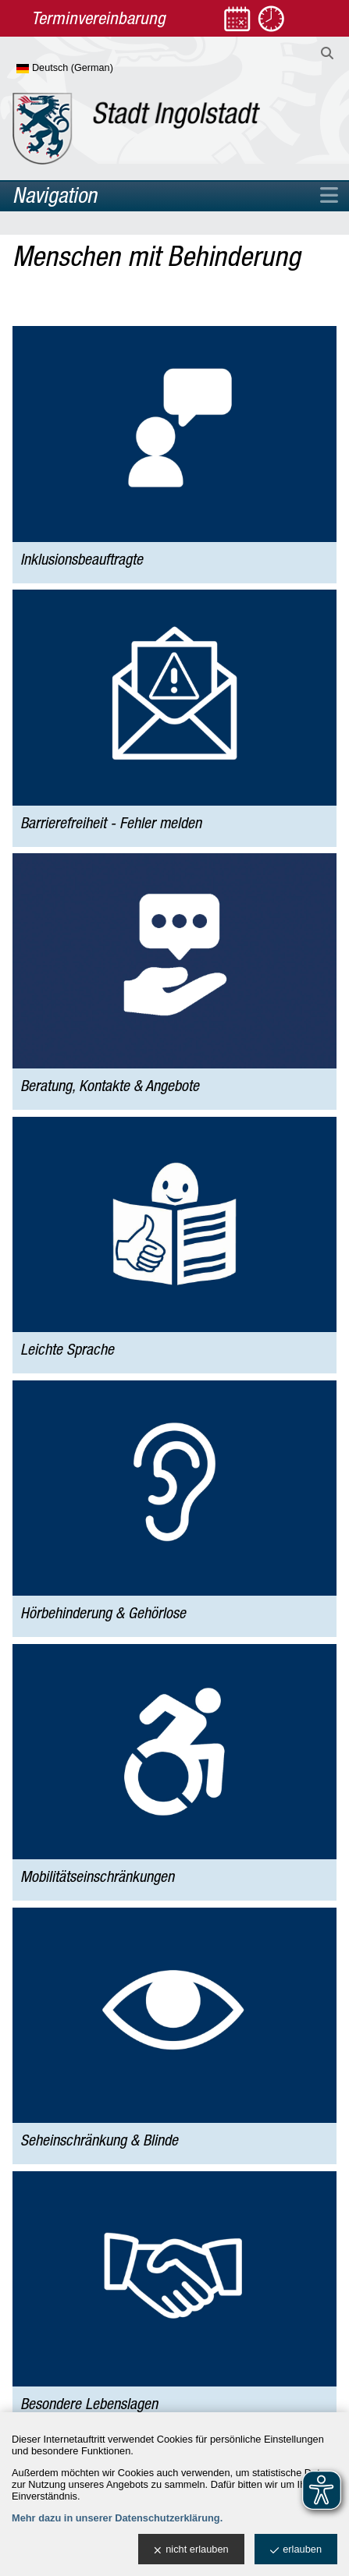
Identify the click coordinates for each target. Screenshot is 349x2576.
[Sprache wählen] (90, 68)
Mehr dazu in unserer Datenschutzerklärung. (117, 2518)
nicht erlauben (191, 2550)
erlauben (296, 2550)
